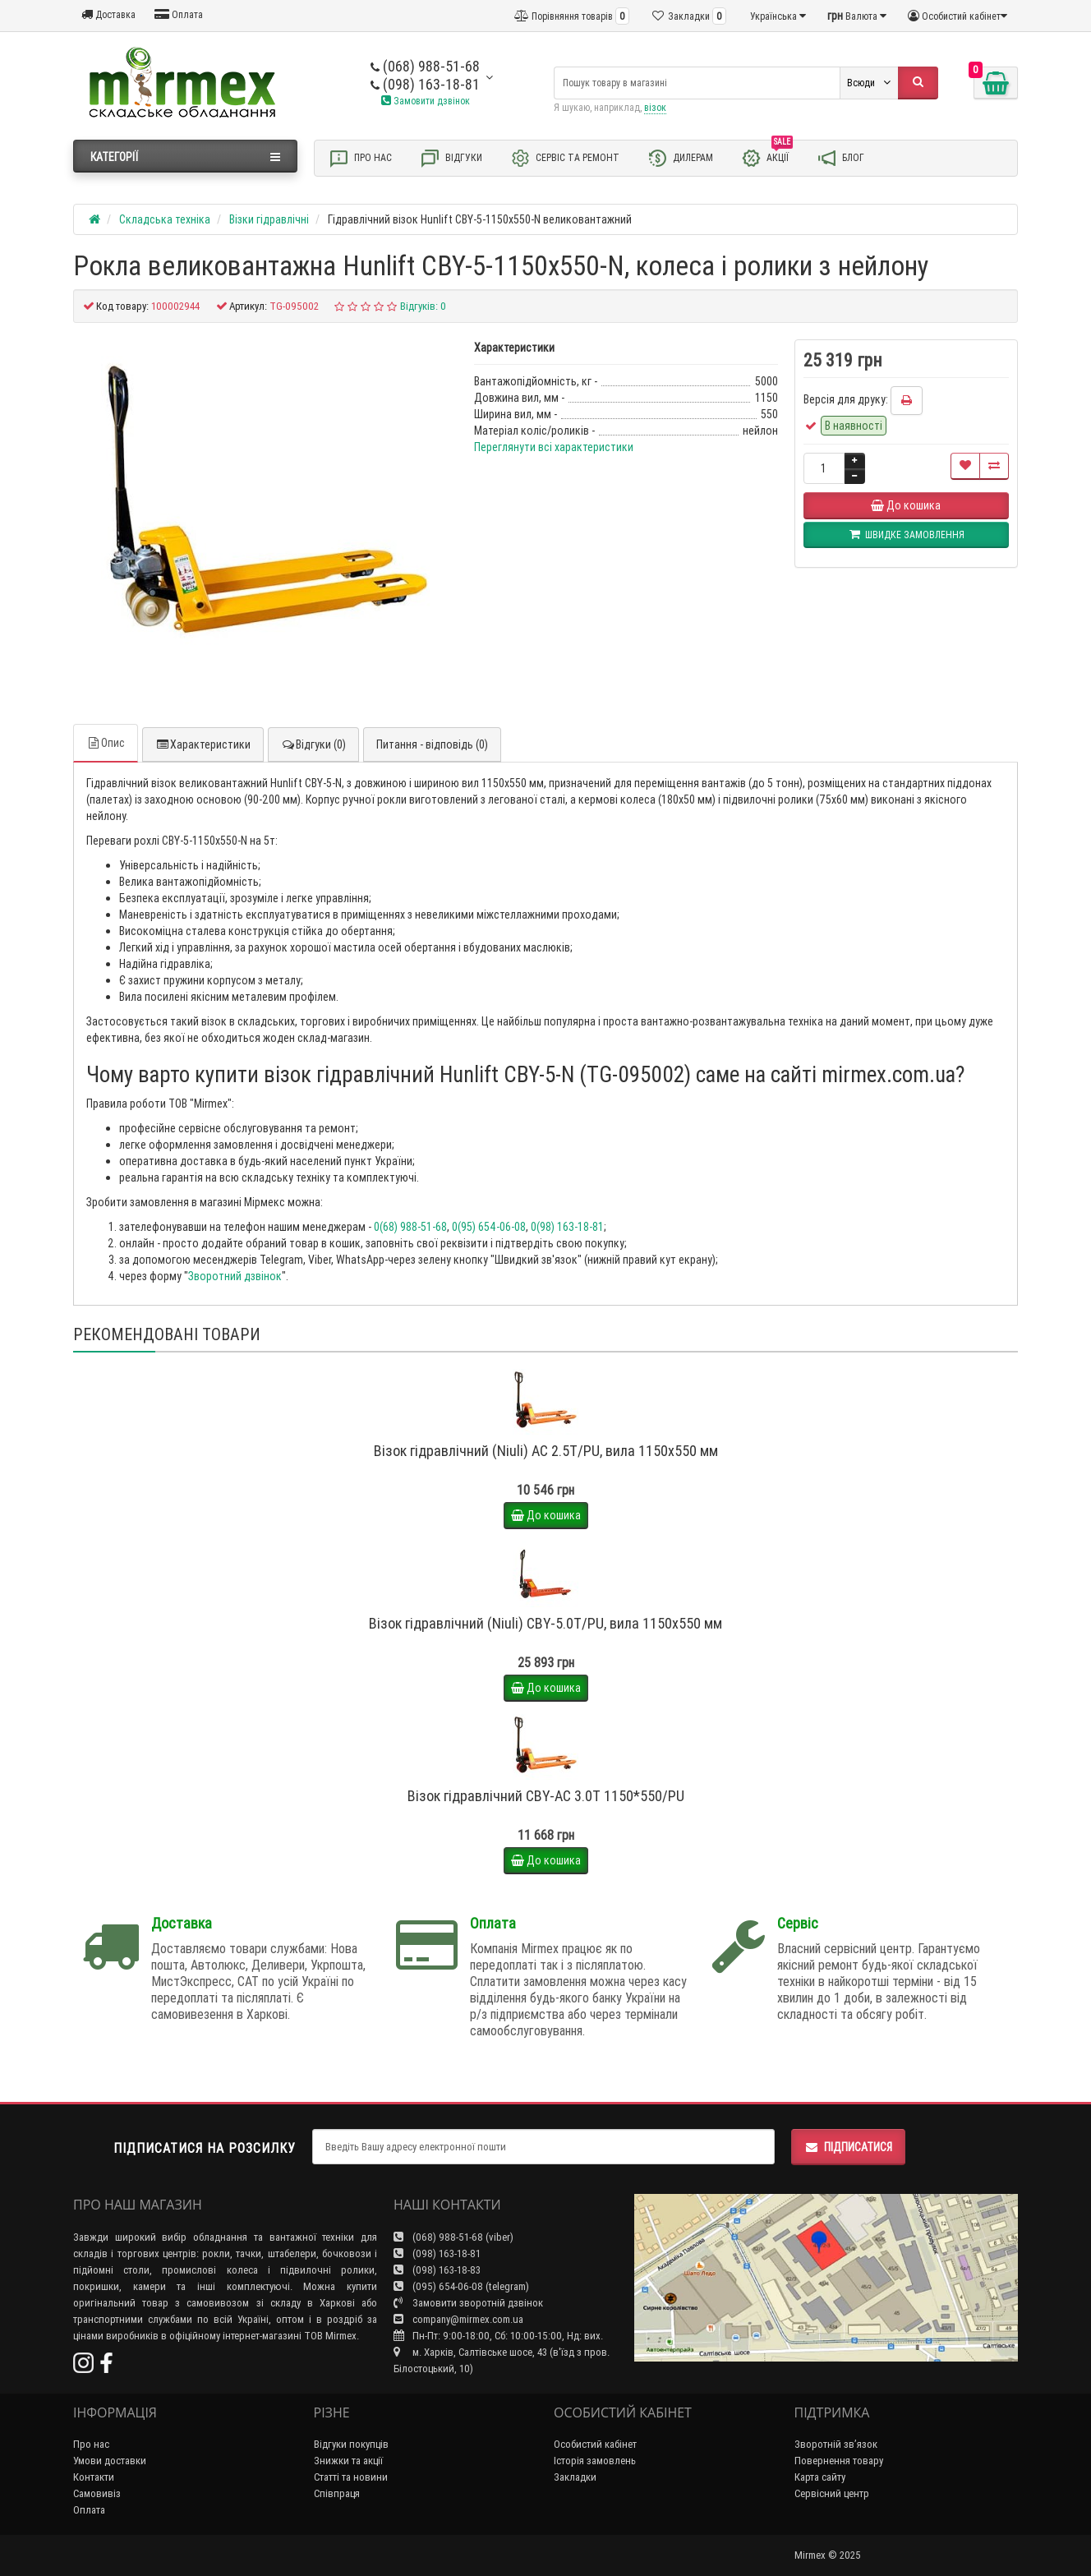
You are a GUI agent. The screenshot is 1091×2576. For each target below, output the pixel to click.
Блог (840, 158)
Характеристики (203, 744)
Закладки (575, 2477)
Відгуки (451, 158)
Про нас (360, 158)
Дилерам (680, 158)
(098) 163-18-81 (425, 84)
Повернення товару (838, 2461)
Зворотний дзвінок (235, 1276)
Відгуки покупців (351, 2444)
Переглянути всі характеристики (553, 447)
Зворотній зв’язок (835, 2444)
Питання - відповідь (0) (432, 744)
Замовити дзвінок (425, 100)
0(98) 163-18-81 (567, 1226)
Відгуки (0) (313, 744)
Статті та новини (351, 2477)
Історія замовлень (595, 2461)
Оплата (178, 14)
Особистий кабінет (595, 2444)
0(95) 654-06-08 (489, 1226)
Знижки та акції (348, 2461)
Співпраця (337, 2493)
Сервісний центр (831, 2493)
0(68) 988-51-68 (410, 1226)
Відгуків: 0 (423, 306)
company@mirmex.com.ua (458, 2319)
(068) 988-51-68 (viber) (453, 2237)
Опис (105, 742)
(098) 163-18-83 (437, 2270)
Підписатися (848, 2147)
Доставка (108, 14)
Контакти (93, 2477)
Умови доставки (109, 2461)
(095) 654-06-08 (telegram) (461, 2286)
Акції (767, 156)
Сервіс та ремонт (564, 158)
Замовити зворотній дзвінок (468, 2303)
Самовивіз (97, 2493)
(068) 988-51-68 (425, 66)
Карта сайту (819, 2477)
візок (655, 107)
